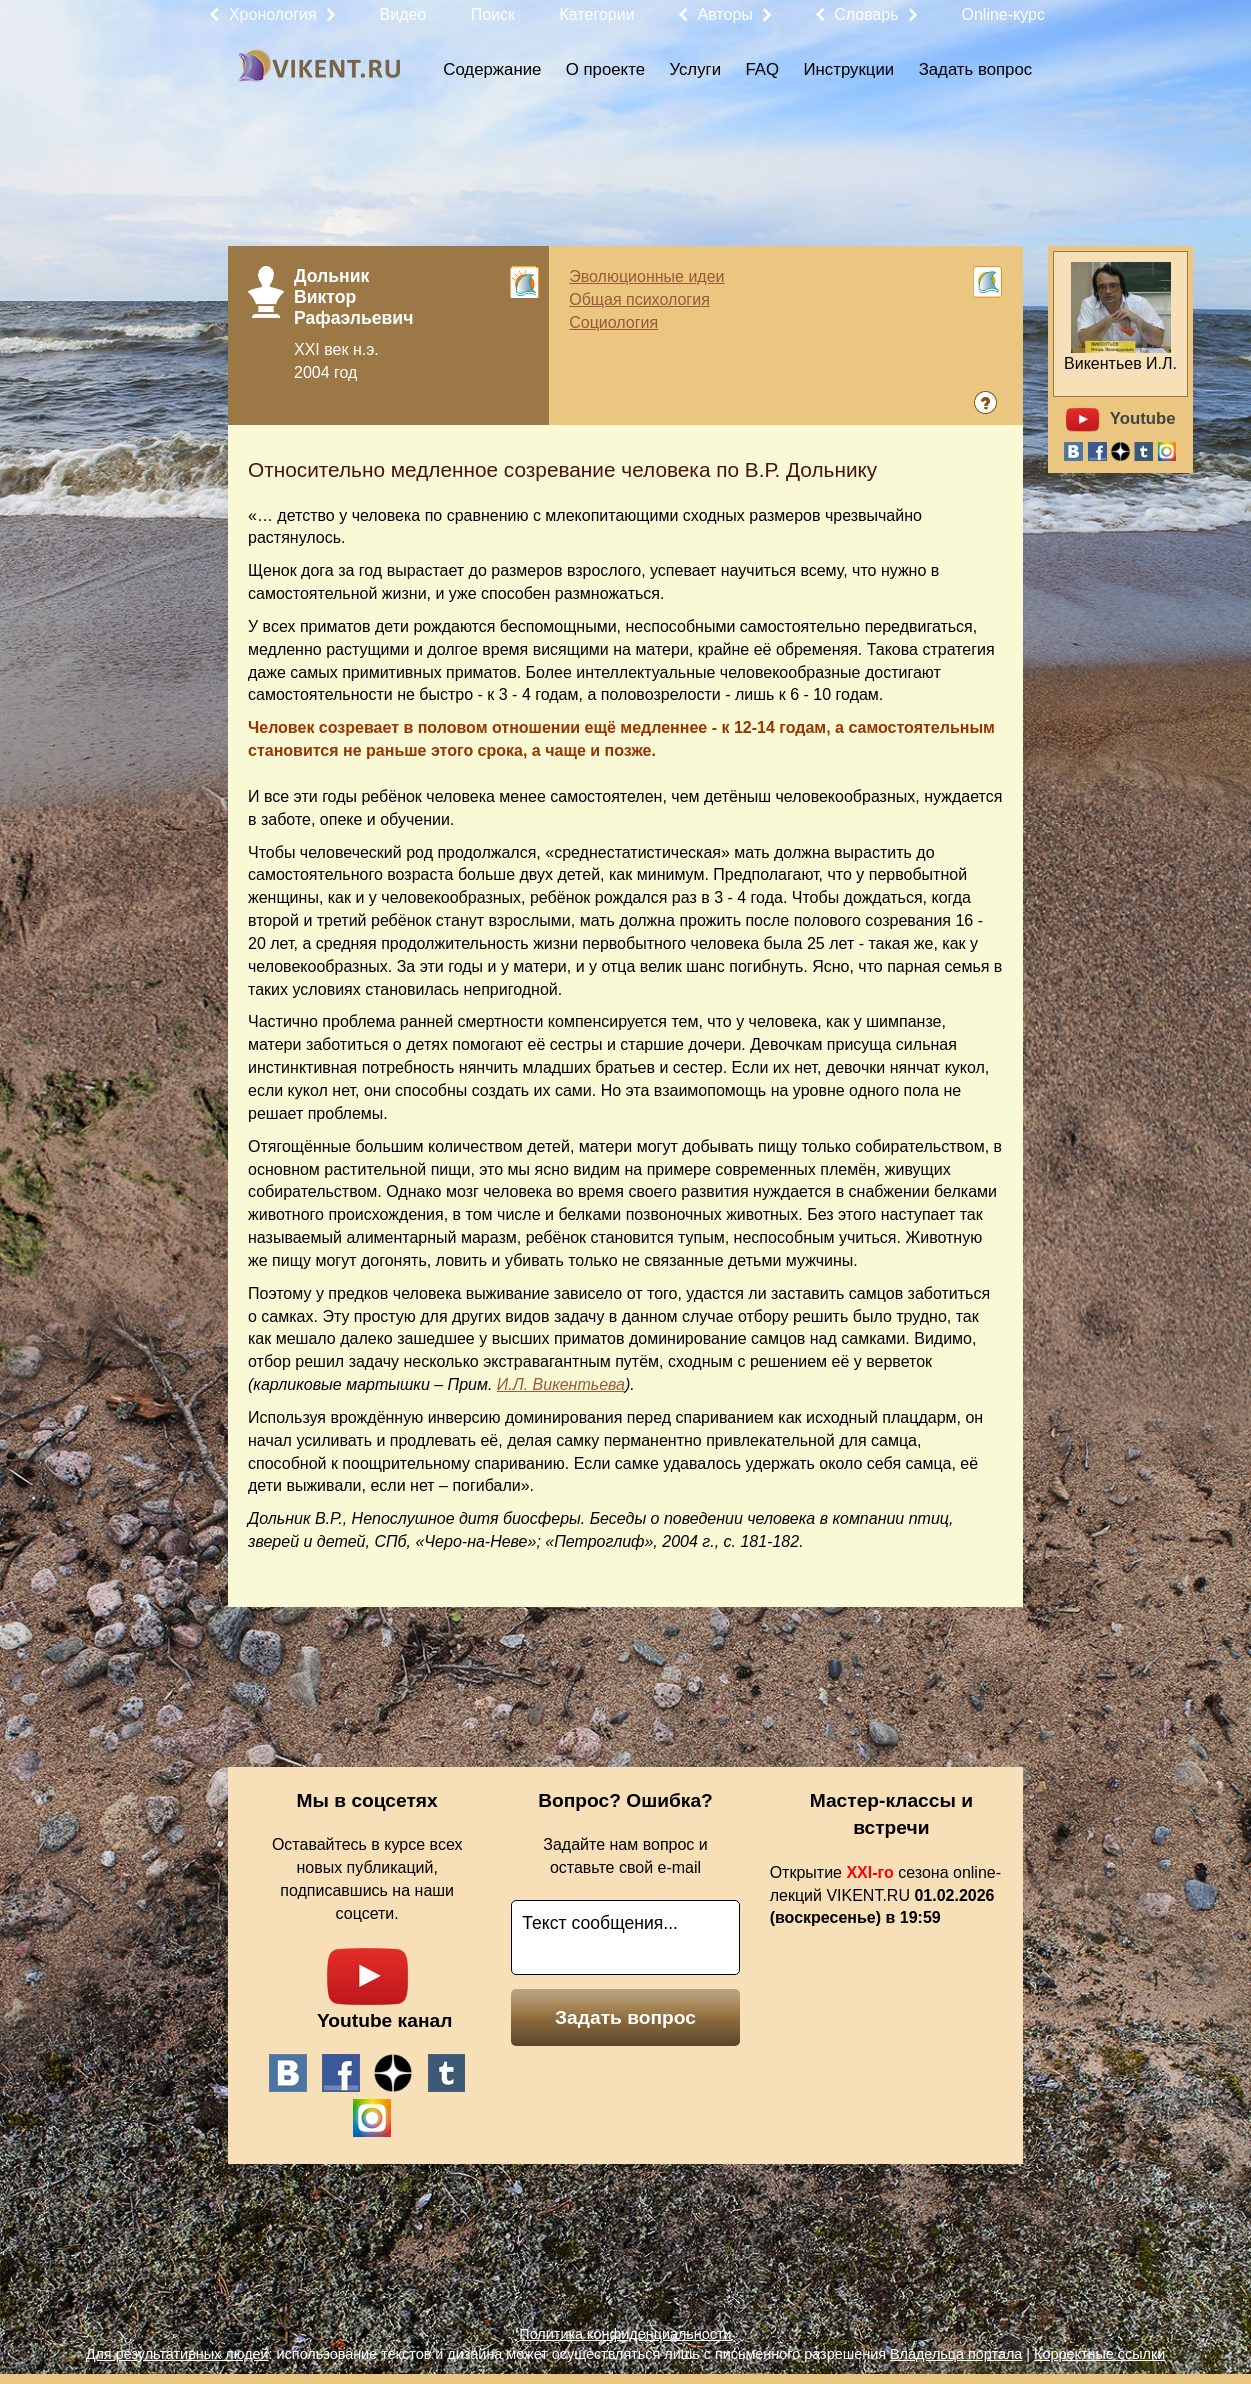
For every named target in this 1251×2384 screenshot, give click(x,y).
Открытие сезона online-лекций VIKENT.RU (885, 1895)
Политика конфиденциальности (625, 2334)
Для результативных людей (177, 2354)
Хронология (273, 14)
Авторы (725, 14)
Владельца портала (956, 2354)
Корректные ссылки (1099, 2354)
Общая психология (639, 299)
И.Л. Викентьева (561, 1384)
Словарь (866, 14)
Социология (613, 322)
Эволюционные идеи (646, 276)
